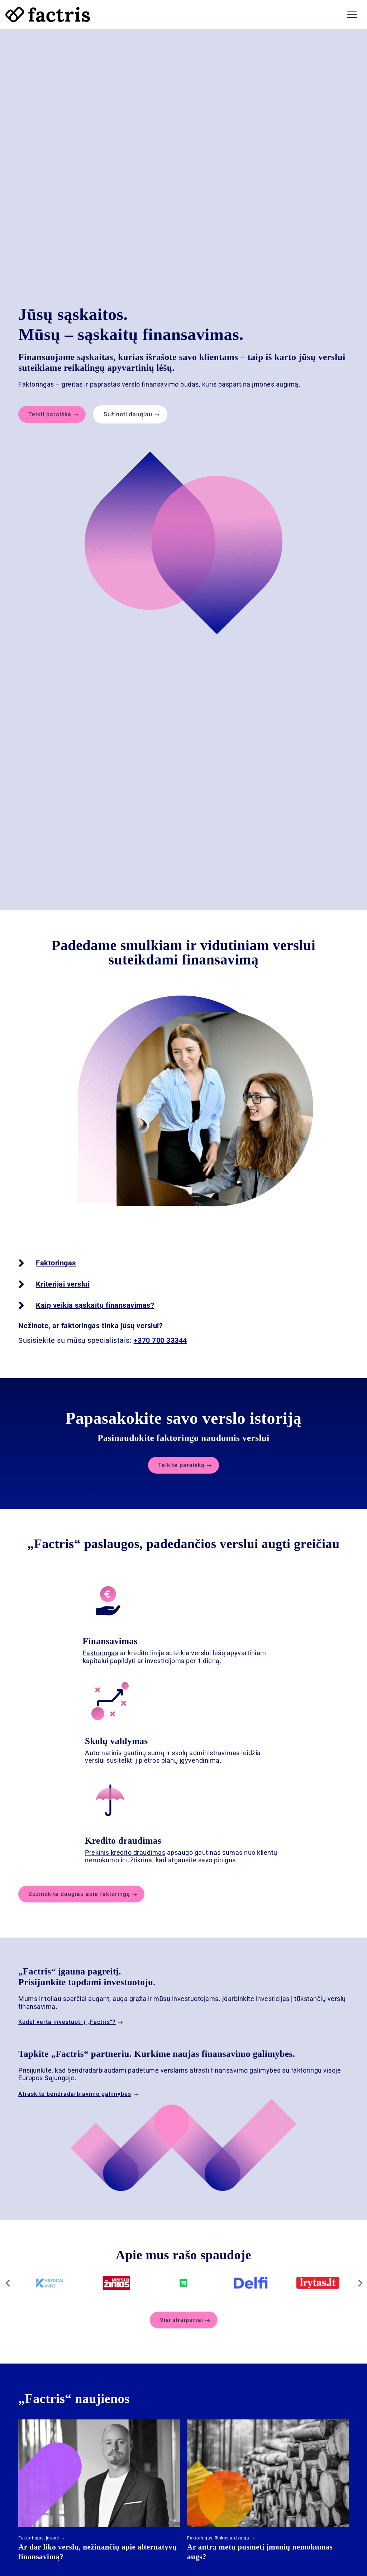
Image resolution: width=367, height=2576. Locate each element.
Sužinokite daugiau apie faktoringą (79, 1888)
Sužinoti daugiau (128, 407)
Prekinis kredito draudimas (125, 1846)
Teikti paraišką (49, 407)
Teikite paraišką (181, 1459)
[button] (352, 13)
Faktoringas (101, 1647)
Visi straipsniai (181, 2314)
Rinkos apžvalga (232, 2531)
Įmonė (52, 2531)
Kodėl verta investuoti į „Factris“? (67, 2015)
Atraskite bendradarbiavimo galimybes (74, 2087)
